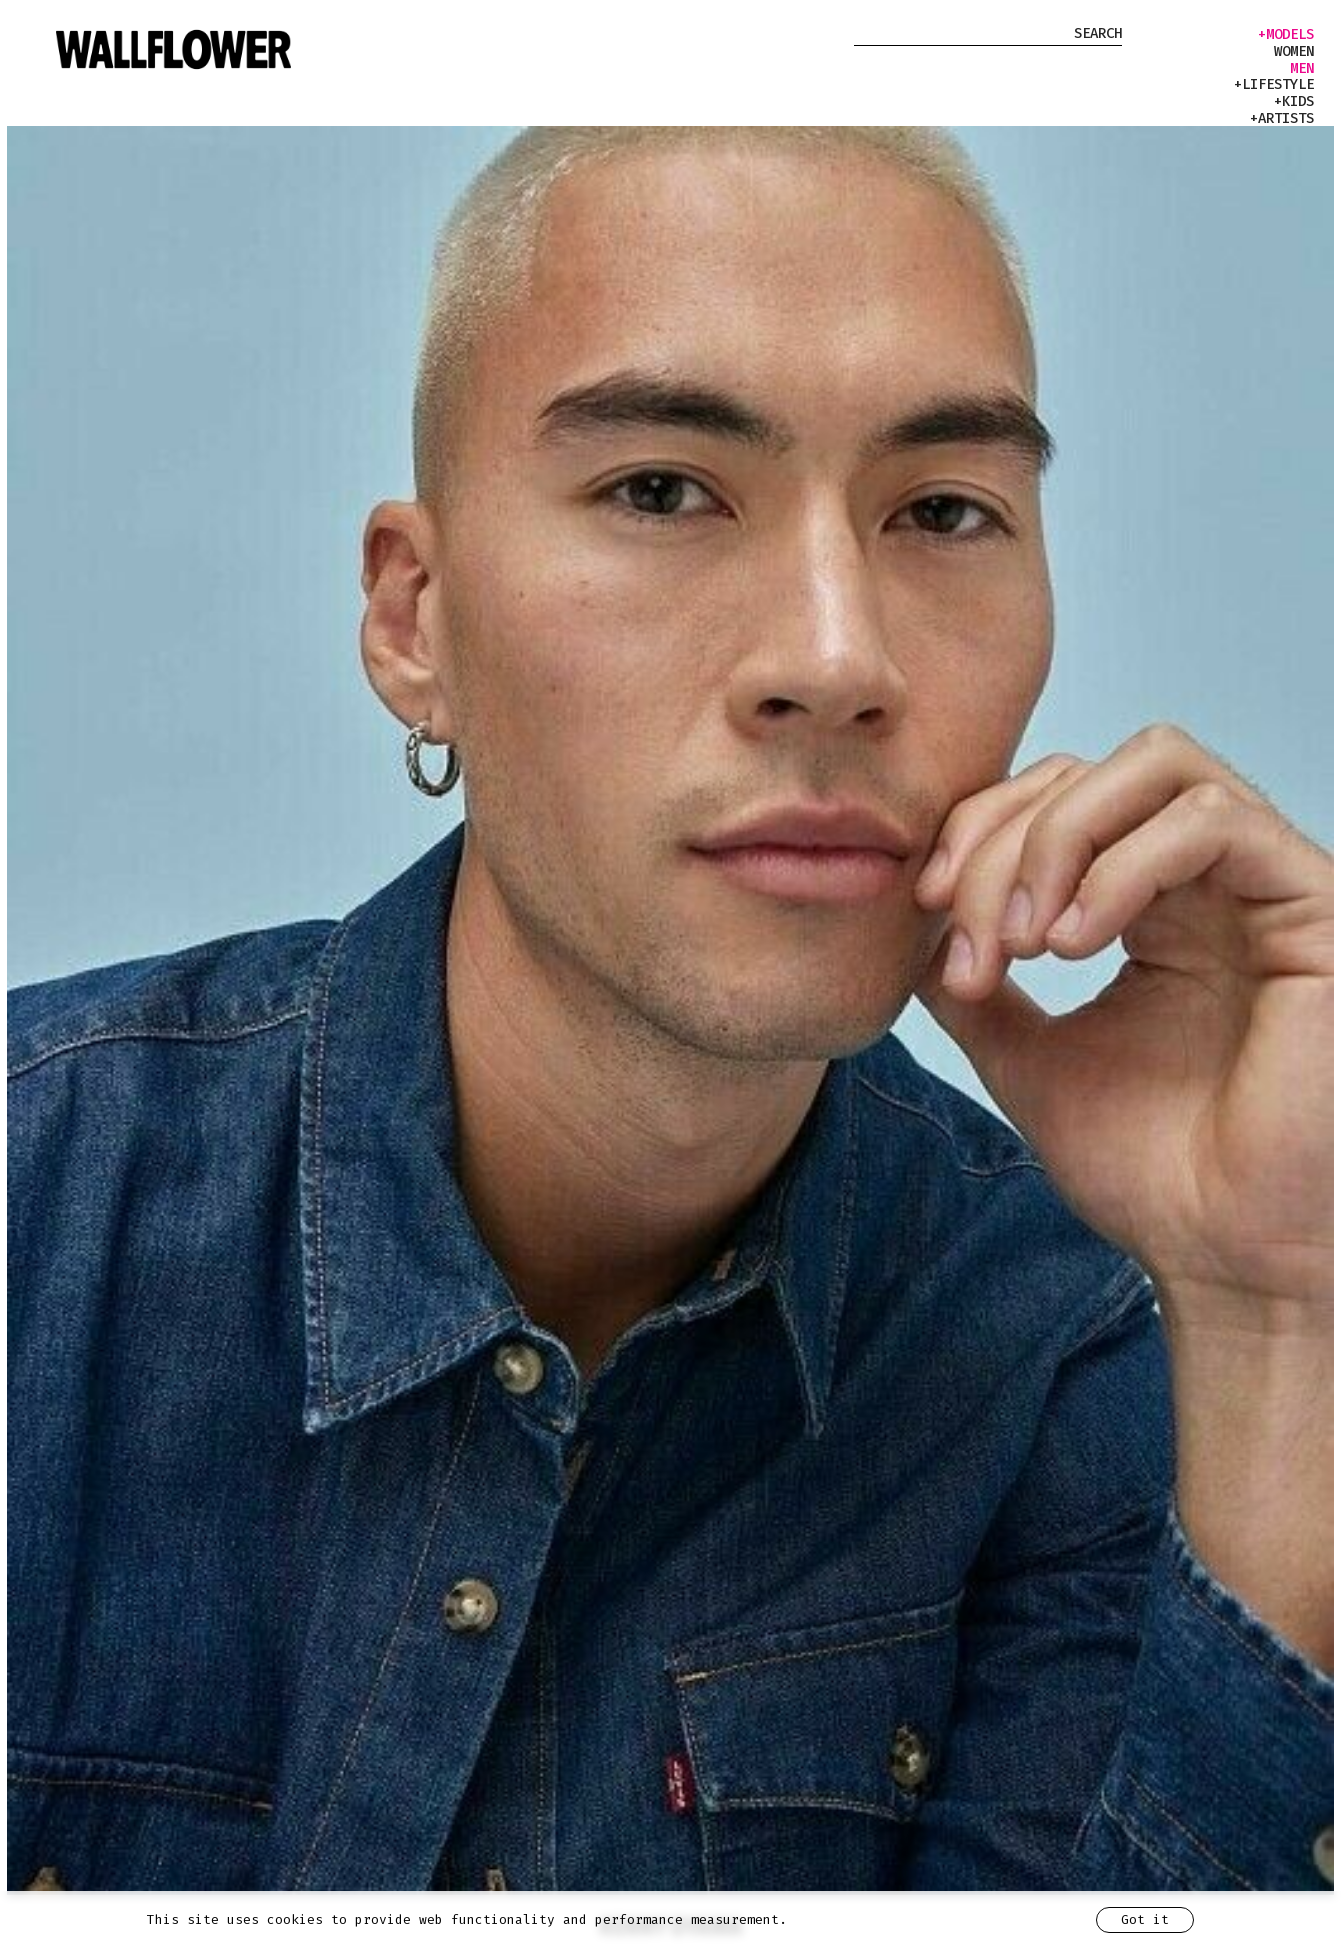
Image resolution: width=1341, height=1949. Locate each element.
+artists (1282, 119)
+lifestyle (1274, 85)
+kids (1294, 102)
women (1294, 52)
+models (1286, 35)
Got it (1145, 1919)
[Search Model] (988, 36)
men (1302, 69)
